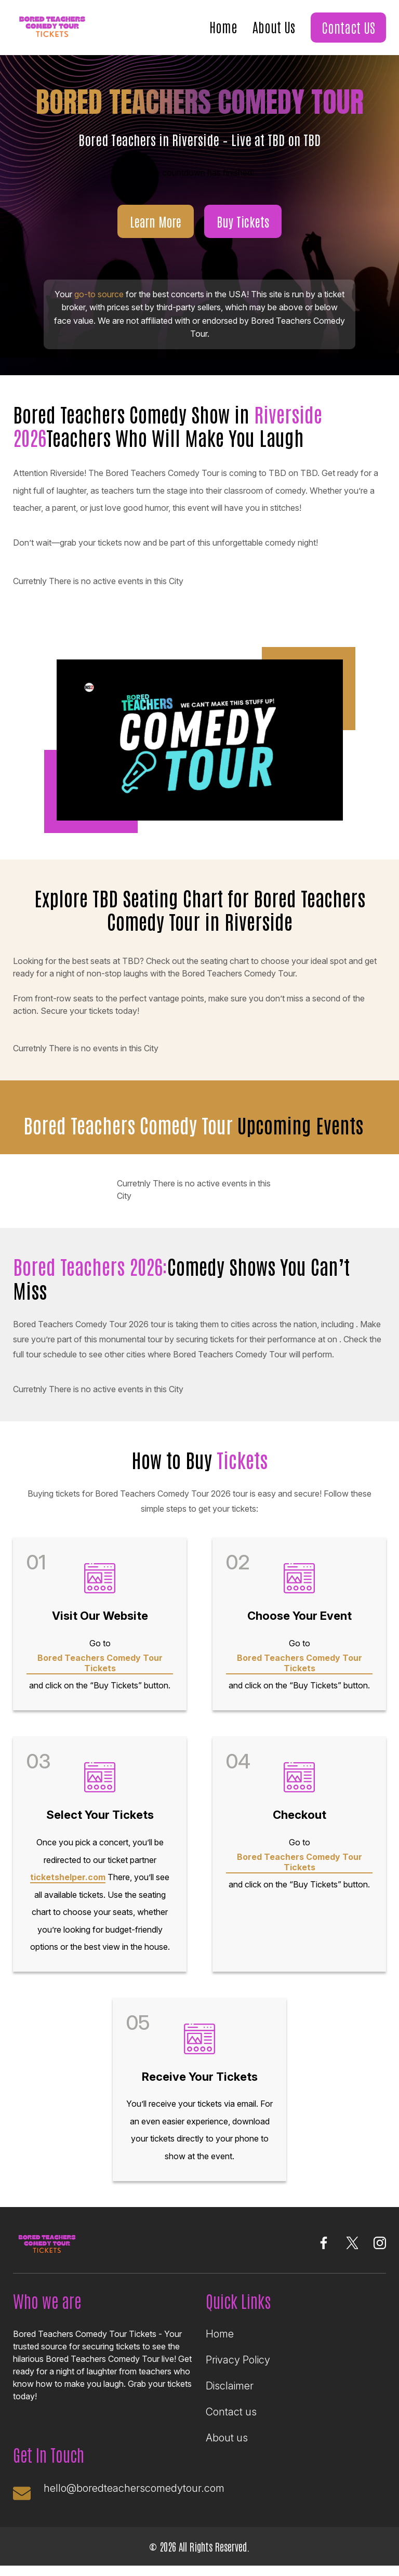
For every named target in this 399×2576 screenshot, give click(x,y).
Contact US (348, 27)
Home (223, 26)
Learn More (155, 221)
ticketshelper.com (67, 1877)
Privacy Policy (238, 2360)
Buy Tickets (243, 221)
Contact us (231, 2412)
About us (227, 2438)
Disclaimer (230, 2386)
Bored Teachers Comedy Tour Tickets (100, 1663)
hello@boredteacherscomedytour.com (134, 2488)
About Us (273, 26)
